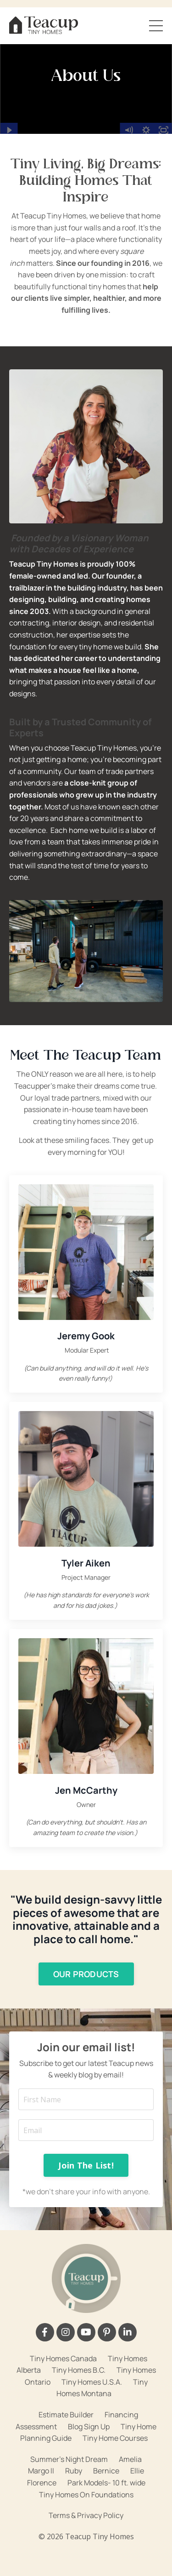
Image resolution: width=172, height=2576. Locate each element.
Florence (41, 2483)
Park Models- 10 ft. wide (106, 2483)
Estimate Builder (66, 2415)
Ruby (73, 2471)
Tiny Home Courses (115, 2438)
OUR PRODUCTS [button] (86, 1973)
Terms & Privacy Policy (86, 2515)
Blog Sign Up (89, 2426)
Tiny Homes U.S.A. (91, 2382)
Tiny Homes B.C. (78, 2370)
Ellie (137, 2471)
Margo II (41, 2471)
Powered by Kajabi (86, 2551)
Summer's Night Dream (69, 2459)
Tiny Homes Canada (63, 2358)
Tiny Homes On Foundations (86, 2495)
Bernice (106, 2471)
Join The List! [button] (86, 2165)
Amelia (130, 2459)
